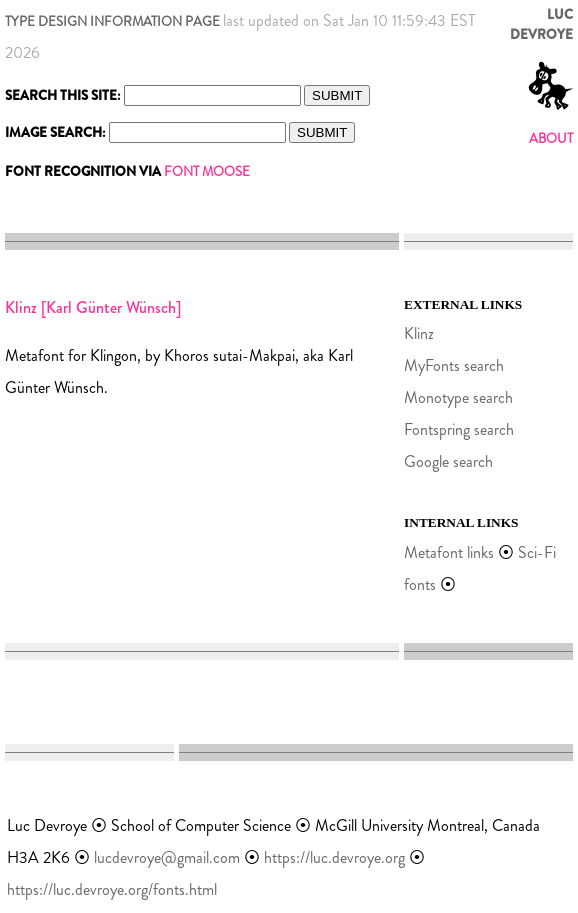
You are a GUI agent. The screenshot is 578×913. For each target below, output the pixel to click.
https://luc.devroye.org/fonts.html (112, 889)
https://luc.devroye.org (334, 857)
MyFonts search (454, 365)
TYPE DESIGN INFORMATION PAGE (112, 21)
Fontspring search (459, 429)
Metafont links (449, 552)
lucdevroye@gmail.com (167, 857)
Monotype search (458, 397)
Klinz (419, 333)
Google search (448, 461)
